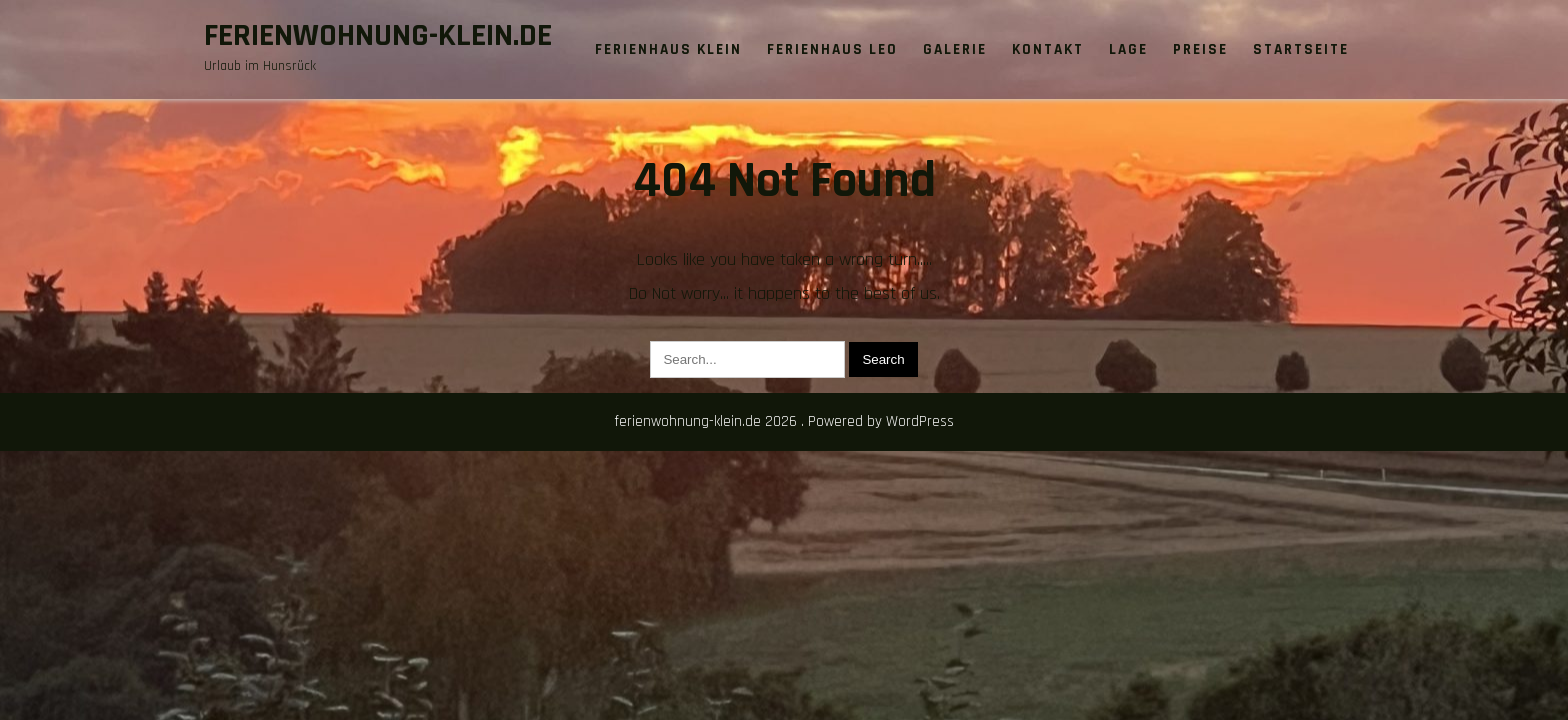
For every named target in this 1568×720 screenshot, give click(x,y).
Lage (1128, 49)
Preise (1200, 49)
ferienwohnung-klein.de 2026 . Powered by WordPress (784, 421)
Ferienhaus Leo (832, 49)
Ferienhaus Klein (668, 49)
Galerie (955, 49)
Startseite (1301, 49)
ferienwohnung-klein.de (378, 35)
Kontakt (1048, 49)
